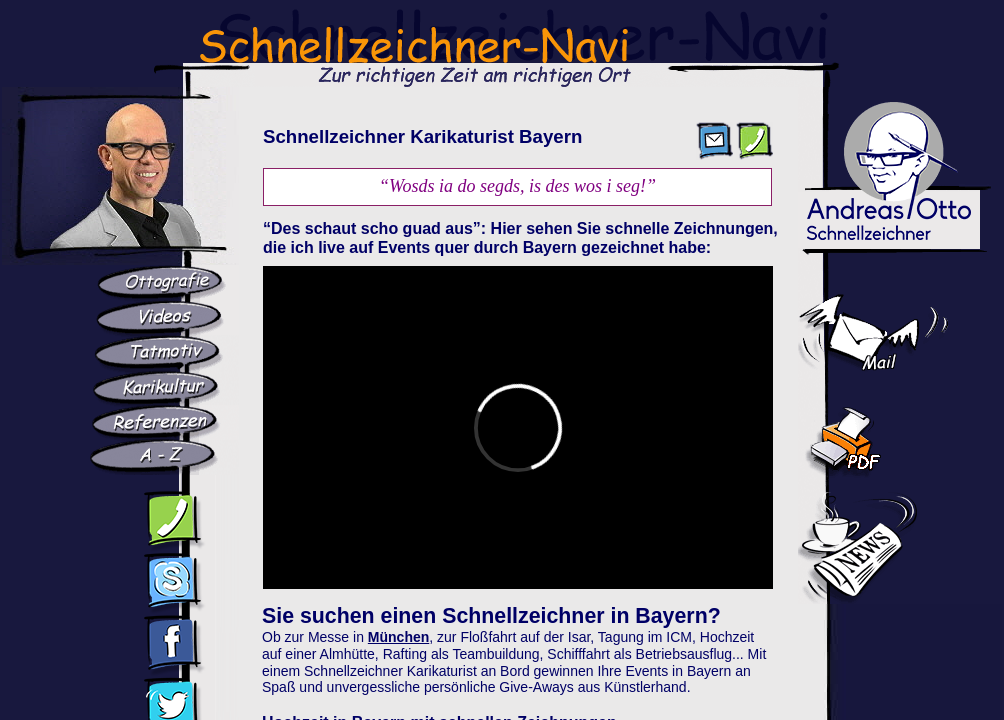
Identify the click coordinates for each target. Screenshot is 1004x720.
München (398, 637)
